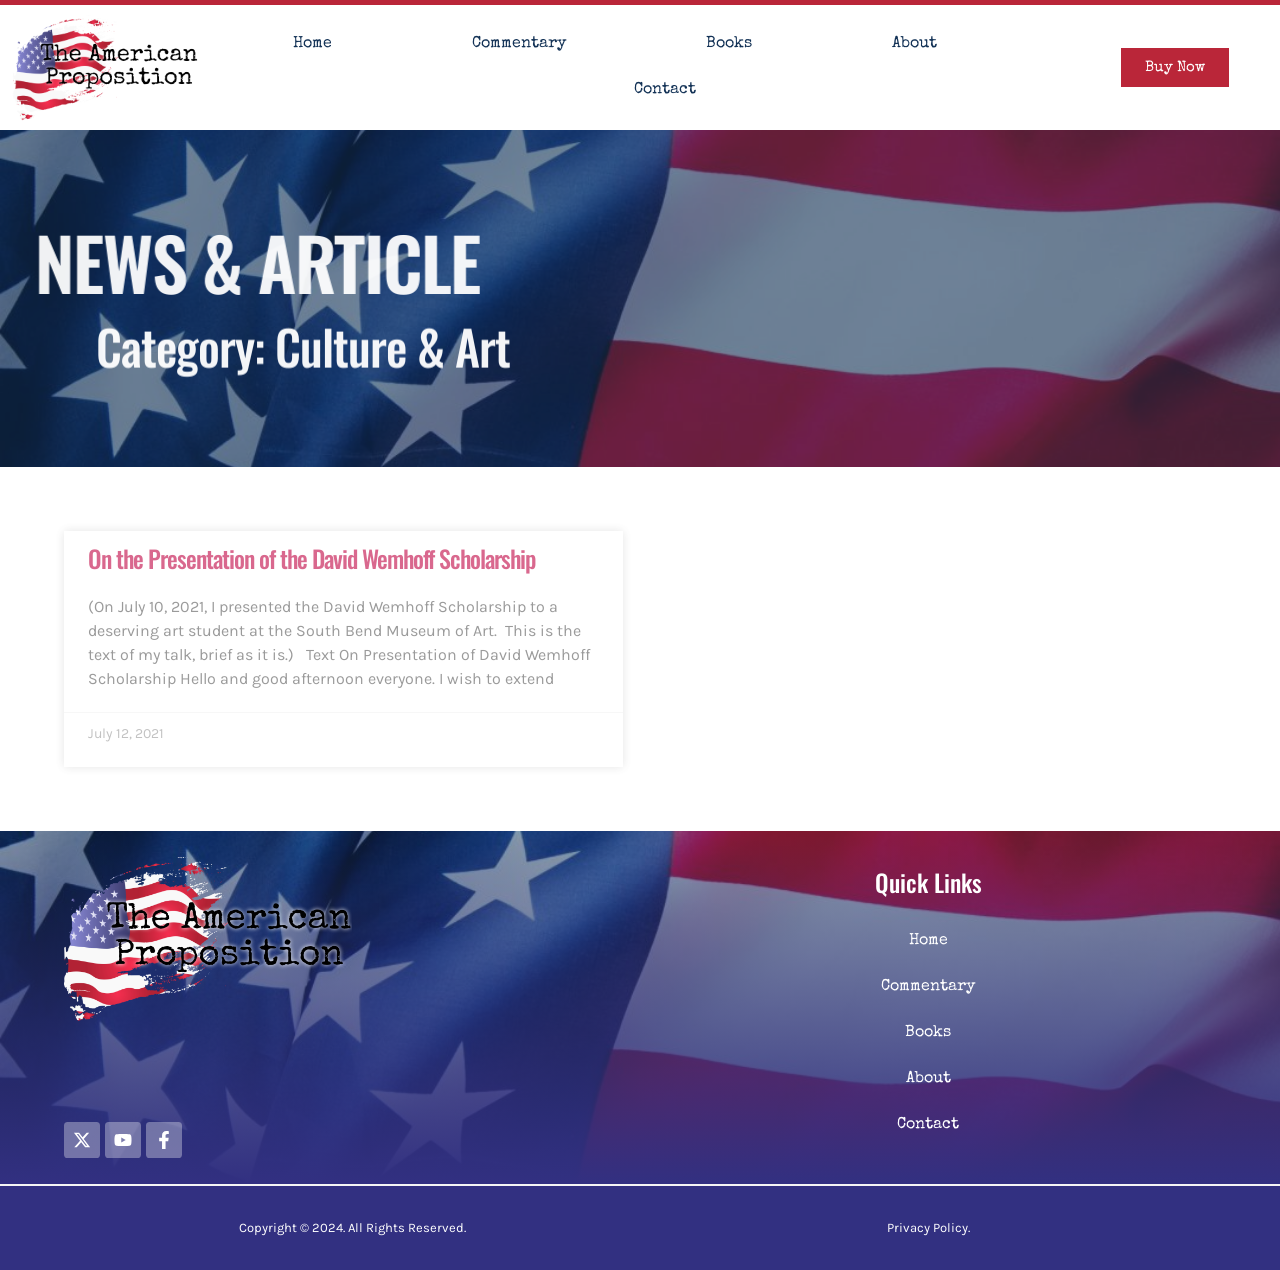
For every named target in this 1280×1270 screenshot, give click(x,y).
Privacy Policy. (928, 1227)
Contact (665, 90)
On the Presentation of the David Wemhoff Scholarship (311, 558)
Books (729, 44)
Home (312, 44)
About (914, 44)
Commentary (519, 44)
